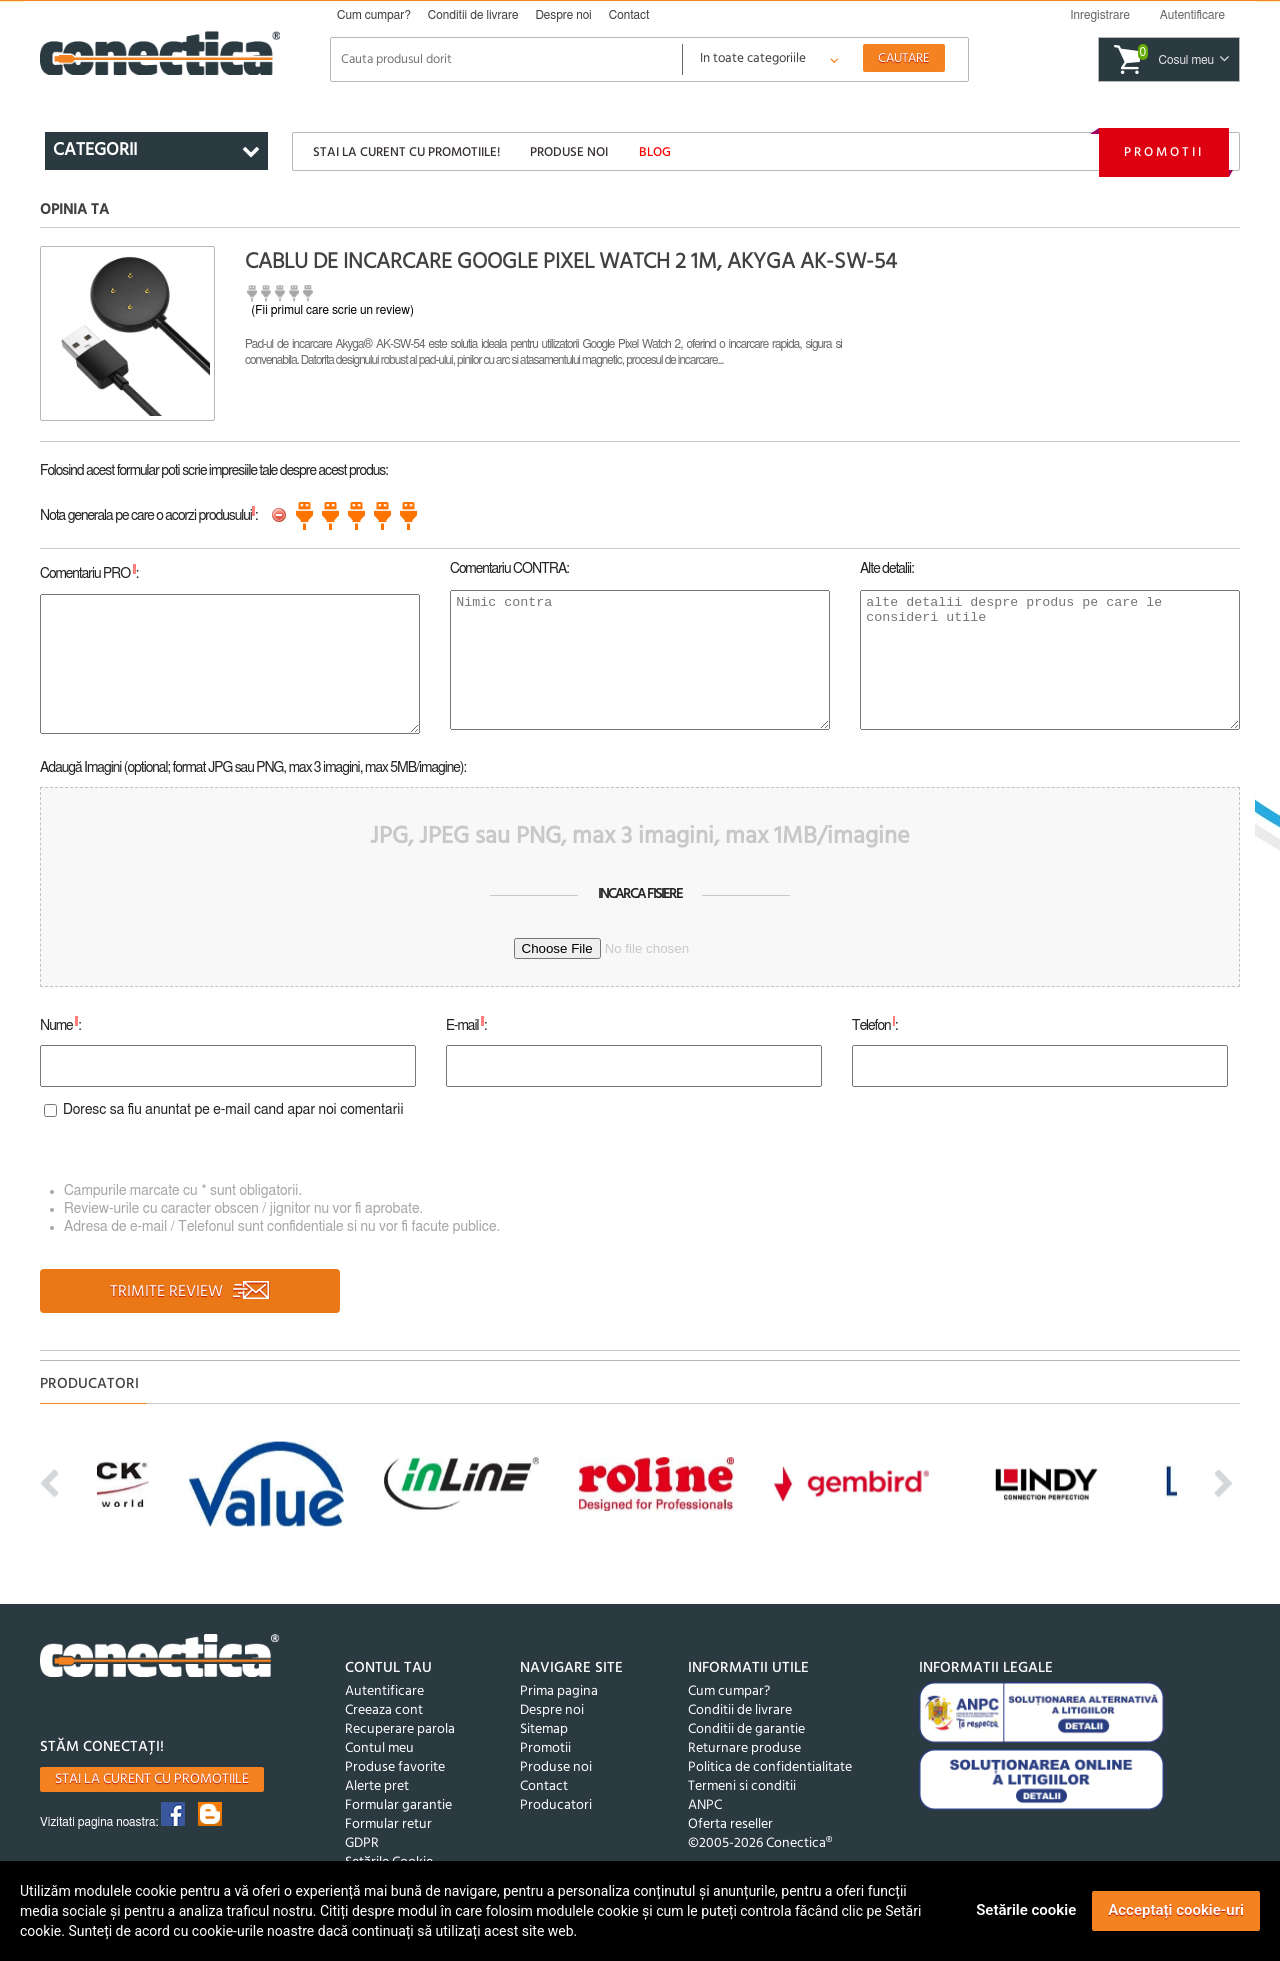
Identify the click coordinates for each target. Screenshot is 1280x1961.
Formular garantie (398, 1805)
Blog (655, 152)
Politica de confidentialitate (770, 1767)
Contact (629, 15)
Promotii (1164, 152)
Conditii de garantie (746, 1729)
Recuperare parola (400, 1729)
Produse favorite (395, 1767)
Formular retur (388, 1824)
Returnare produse (744, 1748)
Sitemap (544, 1729)
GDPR (362, 1843)
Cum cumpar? (374, 15)
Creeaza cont (384, 1710)
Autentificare (384, 1691)
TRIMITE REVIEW (190, 1292)
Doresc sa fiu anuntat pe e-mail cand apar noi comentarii (233, 1110)
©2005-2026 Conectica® (760, 1843)
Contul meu (379, 1748)
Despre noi (563, 15)
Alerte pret (377, 1786)
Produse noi (569, 152)
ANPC (705, 1805)
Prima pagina (559, 1691)
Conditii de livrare (473, 15)
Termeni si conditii (742, 1786)
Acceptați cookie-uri (1176, 1910)
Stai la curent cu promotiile (152, 1779)
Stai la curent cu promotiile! (406, 152)
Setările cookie (1026, 1910)
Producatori (556, 1805)
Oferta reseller (730, 1824)
